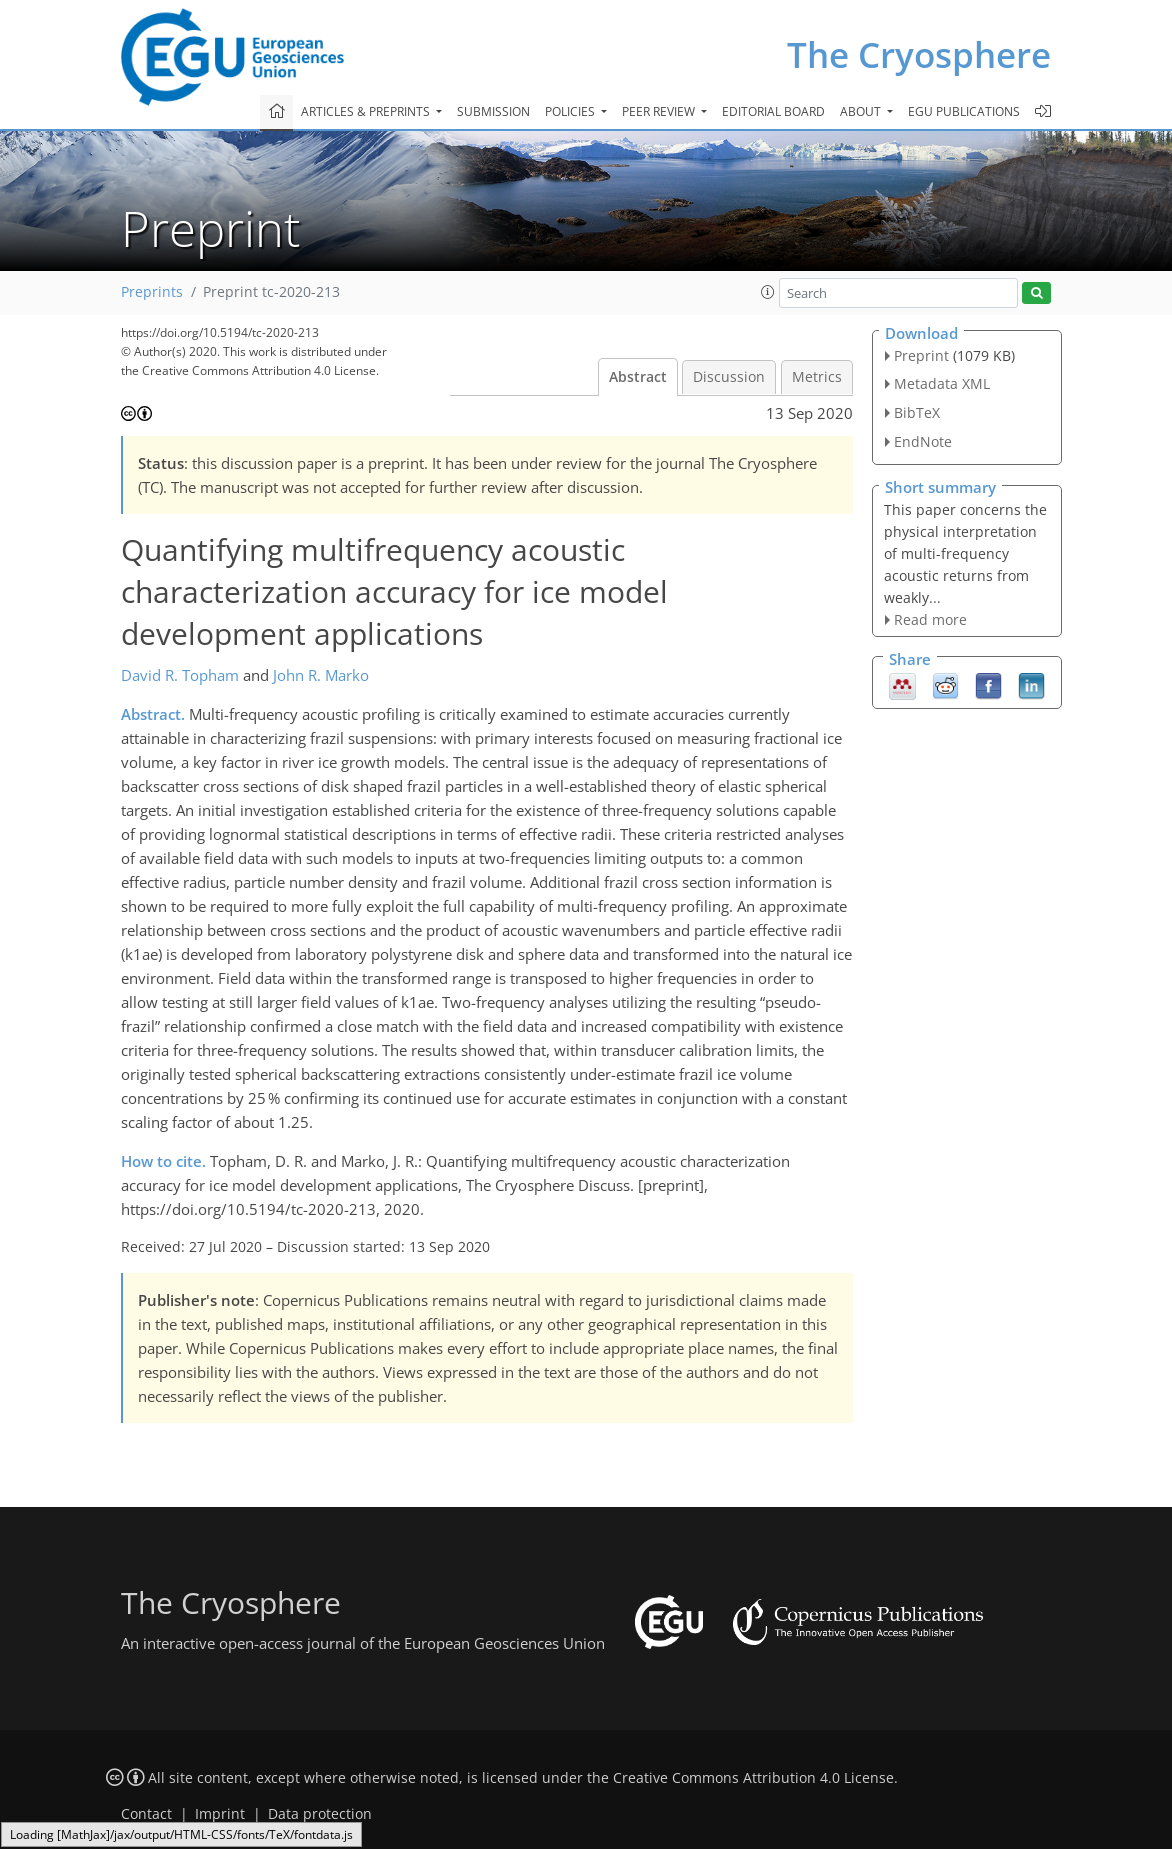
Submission (493, 111)
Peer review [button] (660, 111)
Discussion (729, 377)
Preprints (152, 292)
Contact (146, 1814)
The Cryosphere (919, 54)
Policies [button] (571, 111)
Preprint (921, 355)
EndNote (923, 441)
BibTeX (917, 412)
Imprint (220, 1814)
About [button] (862, 111)
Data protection (320, 1814)
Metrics (817, 377)
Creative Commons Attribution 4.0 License (753, 1778)
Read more (930, 619)
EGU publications (964, 111)
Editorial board (773, 111)
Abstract (638, 377)
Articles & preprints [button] (367, 111)
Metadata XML (942, 383)
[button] (768, 292)
